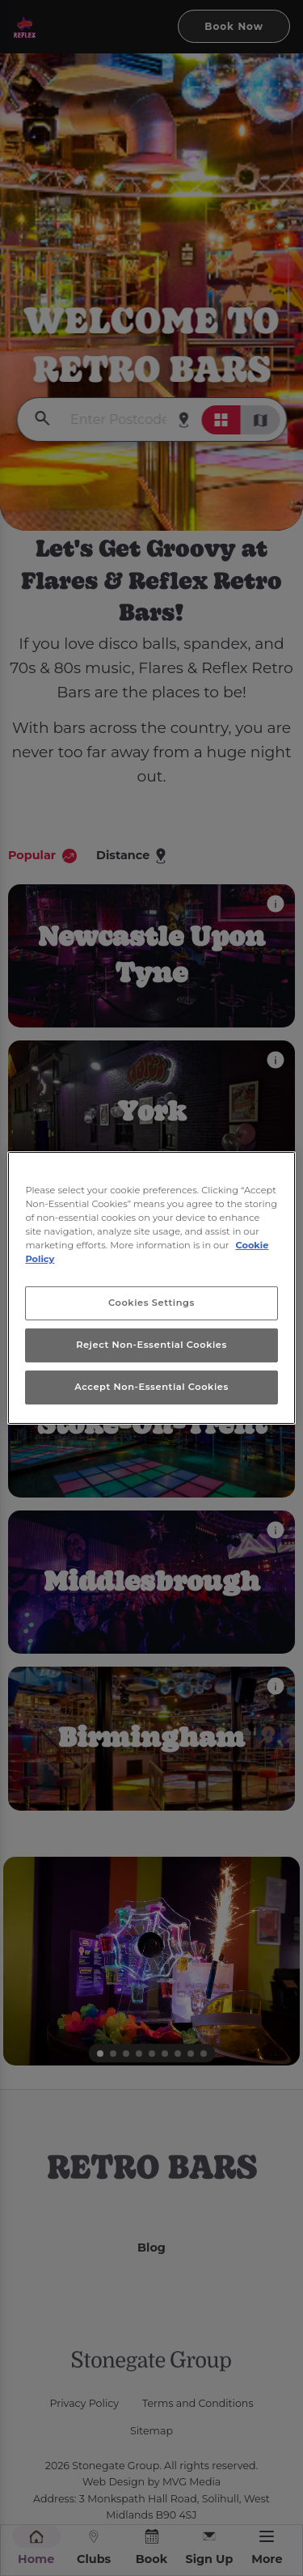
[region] (151, 1288)
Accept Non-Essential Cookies (151, 1386)
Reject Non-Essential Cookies (151, 1344)
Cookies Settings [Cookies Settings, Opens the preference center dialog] (151, 1302)
